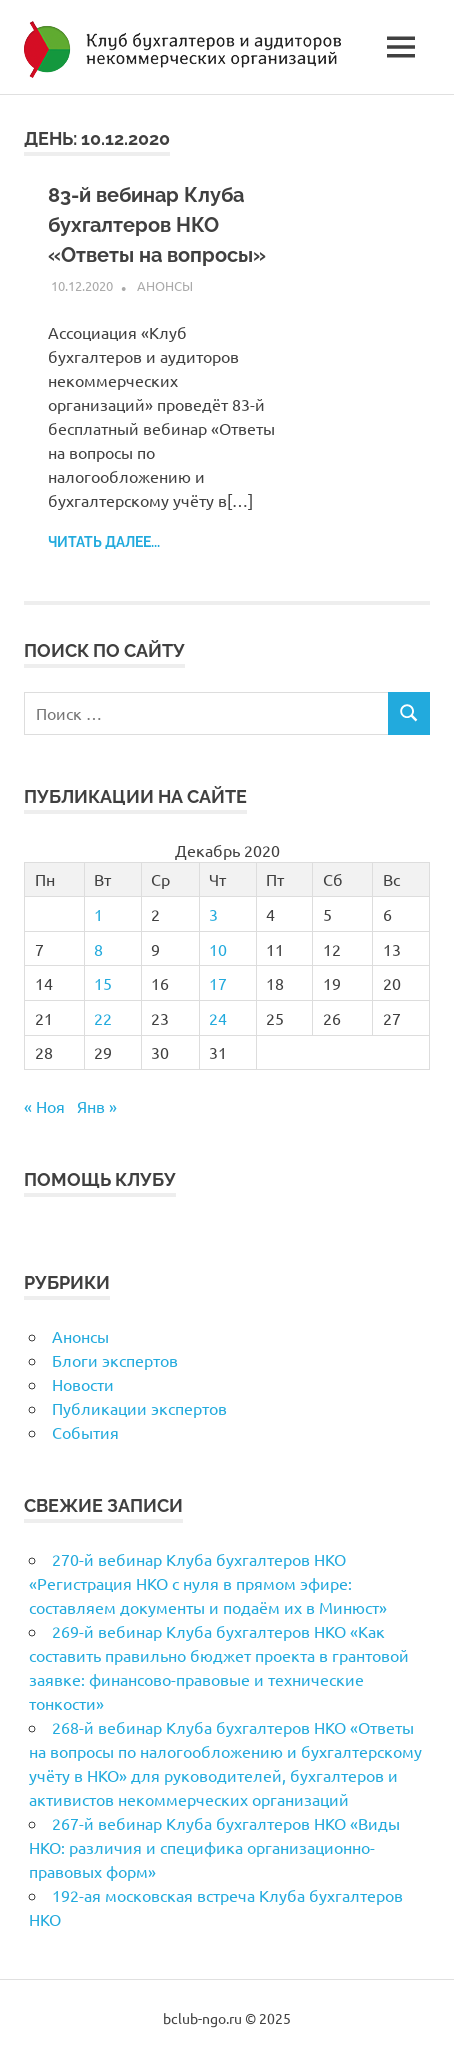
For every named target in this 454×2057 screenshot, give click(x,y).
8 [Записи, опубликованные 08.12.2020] (98, 949)
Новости (83, 1384)
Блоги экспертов (115, 1360)
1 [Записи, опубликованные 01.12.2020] (98, 914)
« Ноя (44, 1106)
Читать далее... (104, 542)
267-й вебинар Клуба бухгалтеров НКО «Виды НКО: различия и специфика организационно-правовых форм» (214, 1847)
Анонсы (165, 285)
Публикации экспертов (139, 1408)
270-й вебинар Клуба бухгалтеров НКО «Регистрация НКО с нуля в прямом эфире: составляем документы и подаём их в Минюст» (208, 1583)
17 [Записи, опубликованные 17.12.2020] (218, 983)
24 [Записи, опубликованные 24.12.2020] (218, 1018)
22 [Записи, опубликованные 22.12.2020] (103, 1018)
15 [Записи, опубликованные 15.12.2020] (103, 983)
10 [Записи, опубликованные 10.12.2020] (218, 949)
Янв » (97, 1106)
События (85, 1432)
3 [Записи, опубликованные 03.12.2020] (213, 914)
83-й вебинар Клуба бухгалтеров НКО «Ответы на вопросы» (157, 225)
